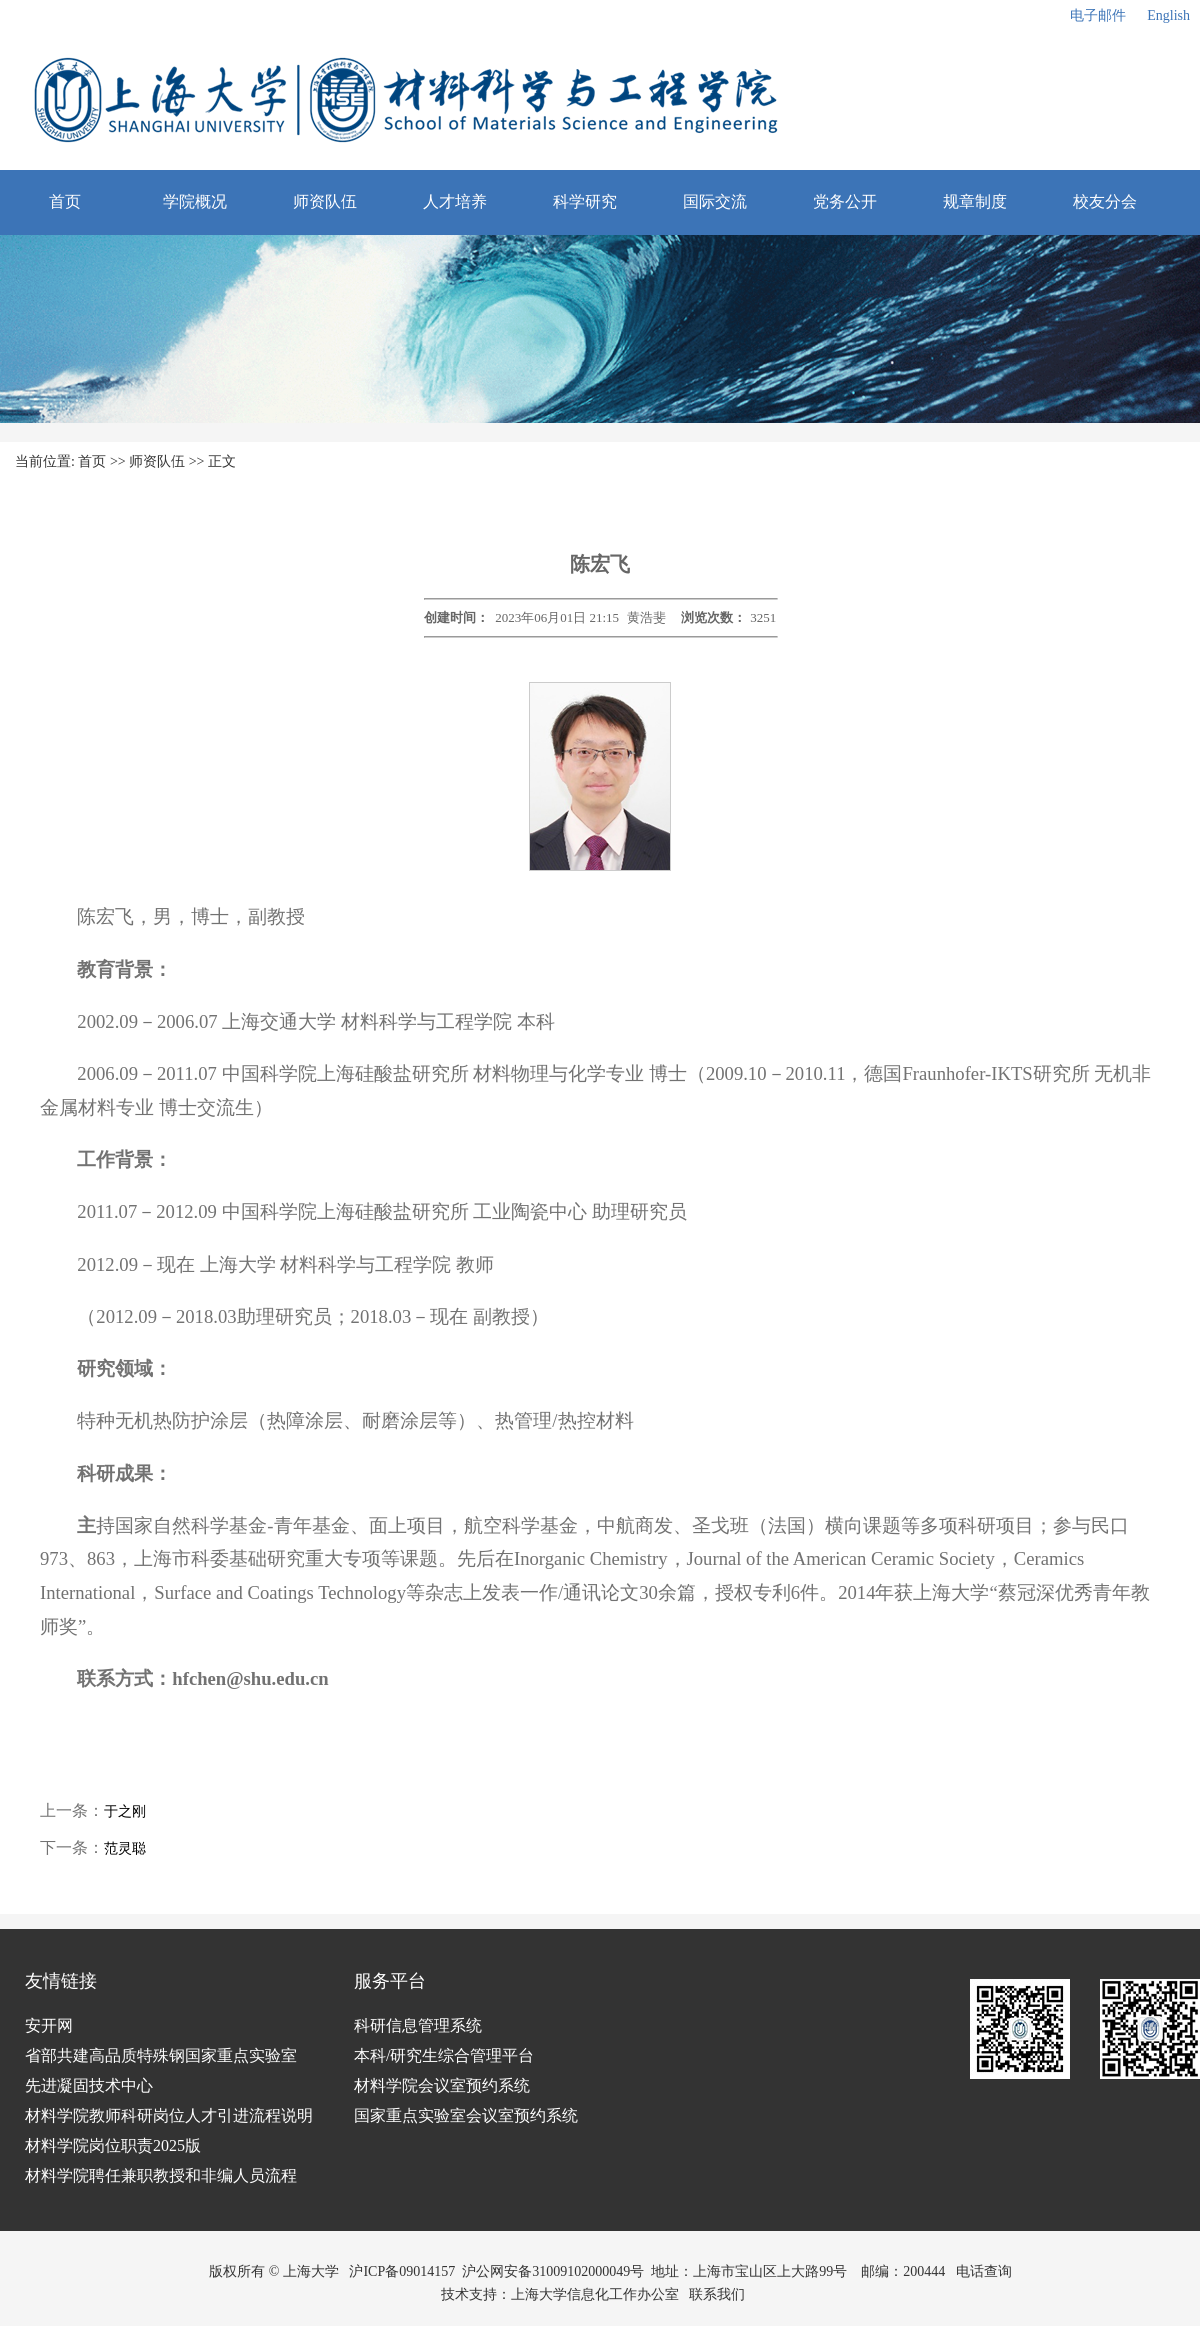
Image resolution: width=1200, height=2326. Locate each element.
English (1168, 15)
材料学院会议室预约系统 (442, 2085)
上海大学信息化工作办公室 (600, 2294)
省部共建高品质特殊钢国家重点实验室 (161, 2055)
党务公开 (845, 201)
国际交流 (715, 201)
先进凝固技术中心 (89, 2085)
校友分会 (1105, 201)
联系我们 (719, 2294)
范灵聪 (125, 1848)
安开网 (49, 2025)
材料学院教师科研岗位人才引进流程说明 (169, 2115)
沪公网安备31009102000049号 (553, 2271)
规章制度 (975, 201)
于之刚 (125, 1811)
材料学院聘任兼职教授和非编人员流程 (161, 2175)
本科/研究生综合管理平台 (444, 2055)
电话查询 (984, 2271)
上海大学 (309, 2271)
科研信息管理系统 (418, 2025)
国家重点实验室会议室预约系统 (466, 2115)
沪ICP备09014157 (402, 2271)
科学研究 (585, 201)
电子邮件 (1098, 15)
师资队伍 (325, 201)
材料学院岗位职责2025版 (113, 2145)
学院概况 (195, 201)
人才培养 (455, 201)
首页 (65, 201)
